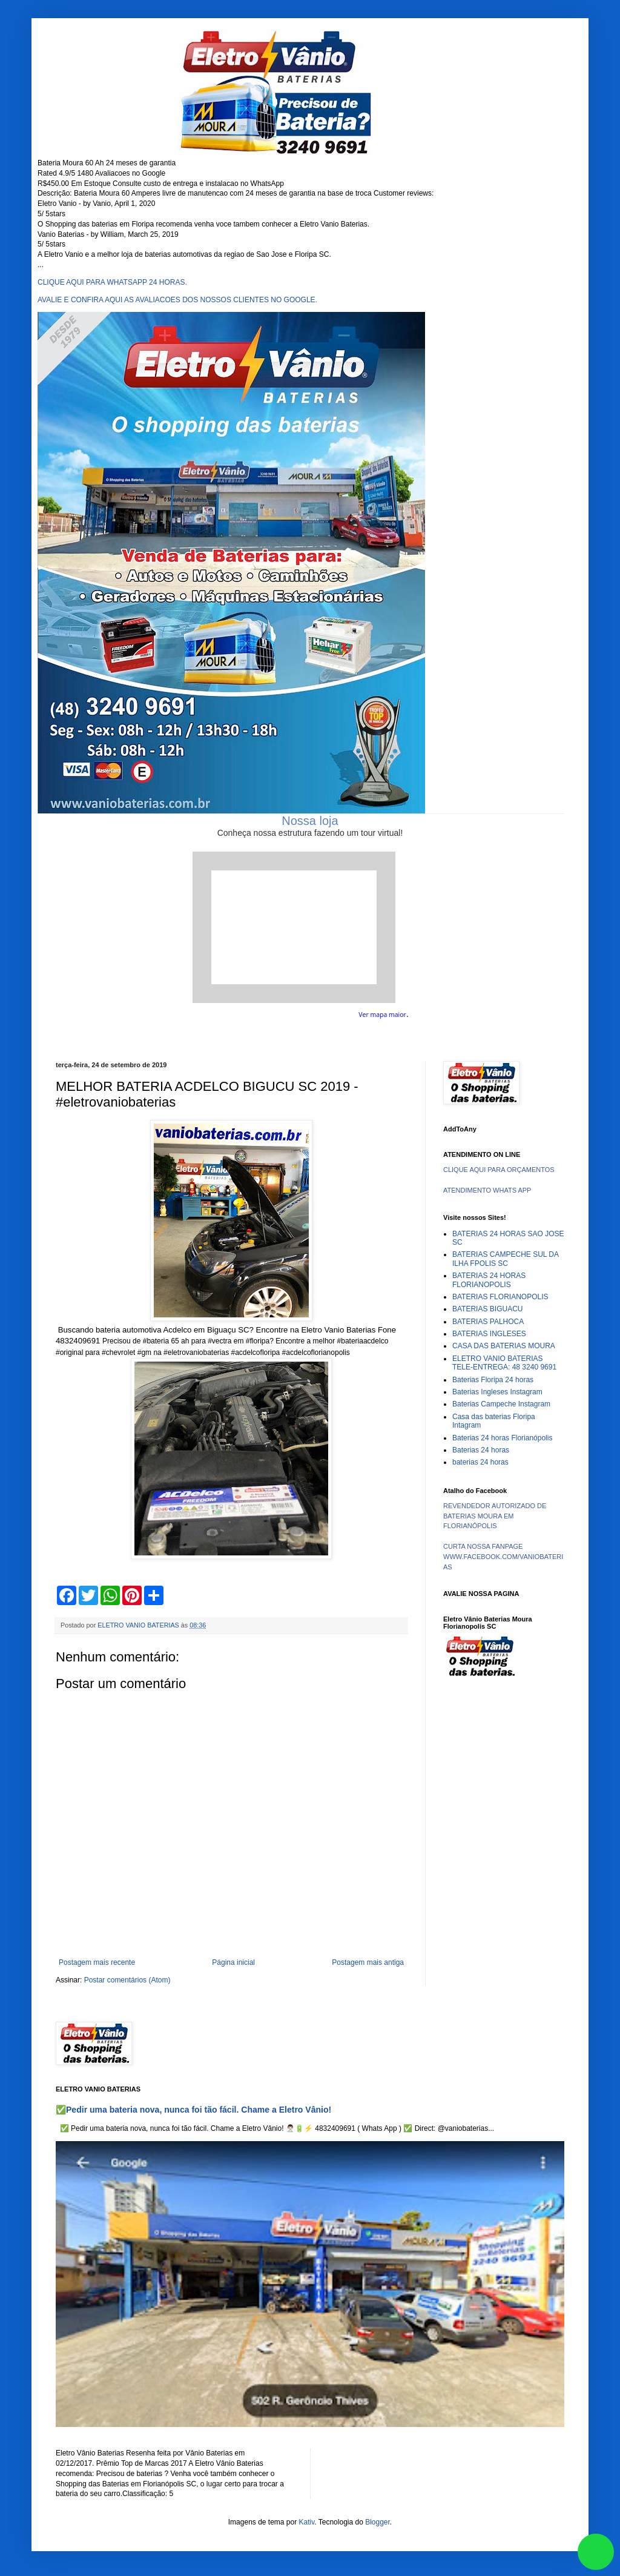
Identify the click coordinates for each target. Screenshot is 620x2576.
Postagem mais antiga (368, 1962)
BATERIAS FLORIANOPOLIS (500, 1297)
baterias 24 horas (480, 1462)
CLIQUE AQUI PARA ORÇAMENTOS (499, 1169)
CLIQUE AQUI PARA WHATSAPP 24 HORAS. (112, 282)
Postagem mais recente (97, 1962)
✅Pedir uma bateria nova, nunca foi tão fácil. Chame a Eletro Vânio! (193, 2109)
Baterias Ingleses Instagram (497, 1392)
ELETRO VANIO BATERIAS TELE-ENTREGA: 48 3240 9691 (504, 1362)
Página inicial (233, 1962)
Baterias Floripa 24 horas (492, 1380)
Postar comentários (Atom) (127, 1980)
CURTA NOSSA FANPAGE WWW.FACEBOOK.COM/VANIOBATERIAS (503, 1557)
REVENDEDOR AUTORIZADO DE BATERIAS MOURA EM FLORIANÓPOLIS (494, 1516)
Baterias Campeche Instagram (501, 1404)
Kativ (307, 2522)
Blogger (377, 2522)
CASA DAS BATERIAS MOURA (503, 1346)
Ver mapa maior (382, 1014)
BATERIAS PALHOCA (488, 1321)
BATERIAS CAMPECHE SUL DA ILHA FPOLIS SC (505, 1258)
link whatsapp (596, 2552)
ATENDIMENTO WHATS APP (487, 1190)
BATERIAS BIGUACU (487, 1309)
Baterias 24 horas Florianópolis (502, 1438)
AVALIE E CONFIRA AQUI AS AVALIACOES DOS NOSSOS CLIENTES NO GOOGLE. (177, 300)
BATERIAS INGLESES (489, 1333)
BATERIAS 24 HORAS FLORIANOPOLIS (489, 1279)
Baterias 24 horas (480, 1450)
